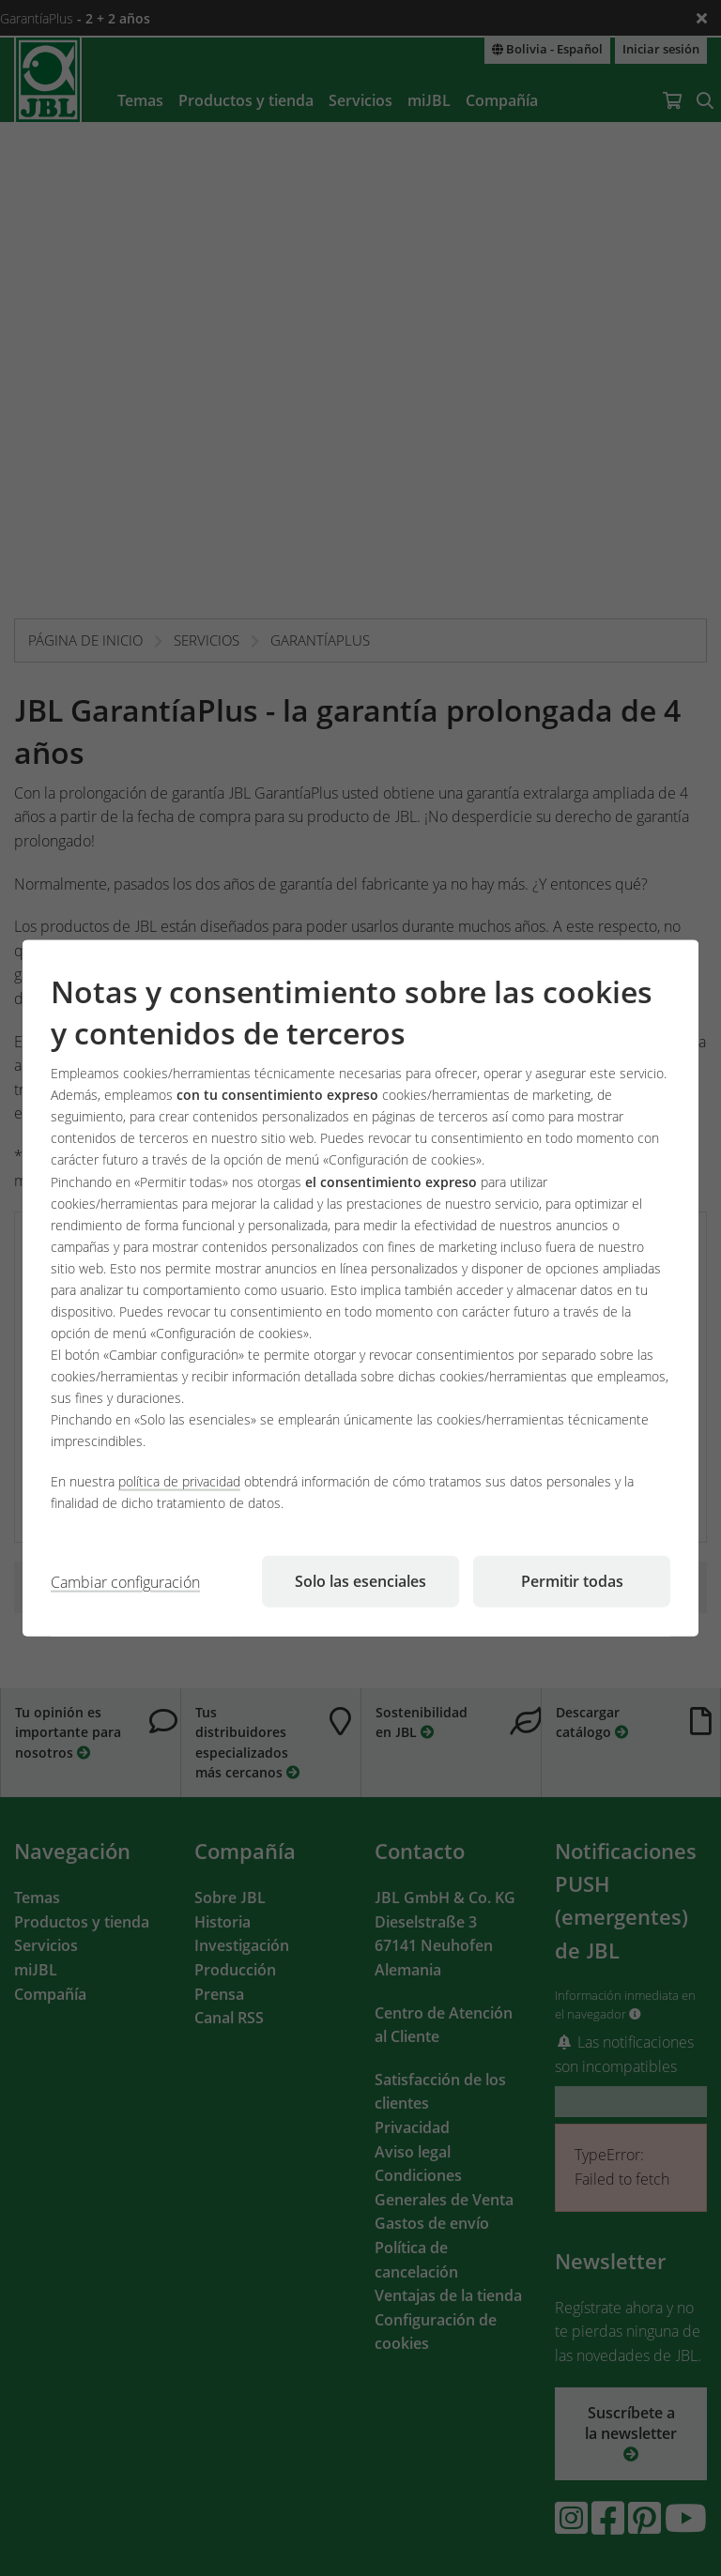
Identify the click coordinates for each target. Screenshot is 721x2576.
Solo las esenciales (360, 1581)
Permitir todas (572, 1581)
